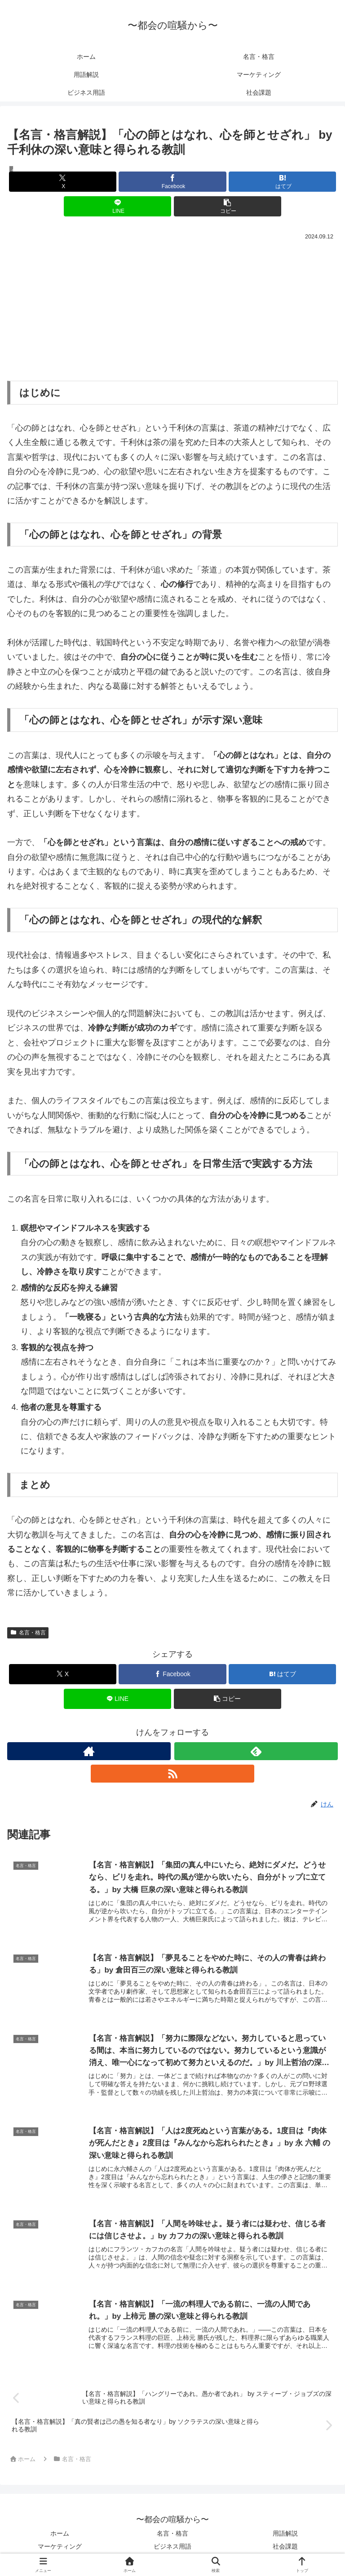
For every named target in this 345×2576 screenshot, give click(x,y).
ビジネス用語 (172, 2546)
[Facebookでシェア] (172, 182)
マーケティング (60, 2546)
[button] (227, 206)
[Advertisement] (172, 310)
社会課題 (285, 2546)
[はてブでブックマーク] (282, 182)
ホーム (59, 2533)
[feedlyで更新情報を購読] (256, 1751)
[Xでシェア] (62, 182)
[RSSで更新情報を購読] (172, 1774)
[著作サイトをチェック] (89, 1751)
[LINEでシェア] (117, 206)
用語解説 (285, 2533)
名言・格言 (28, 1632)
